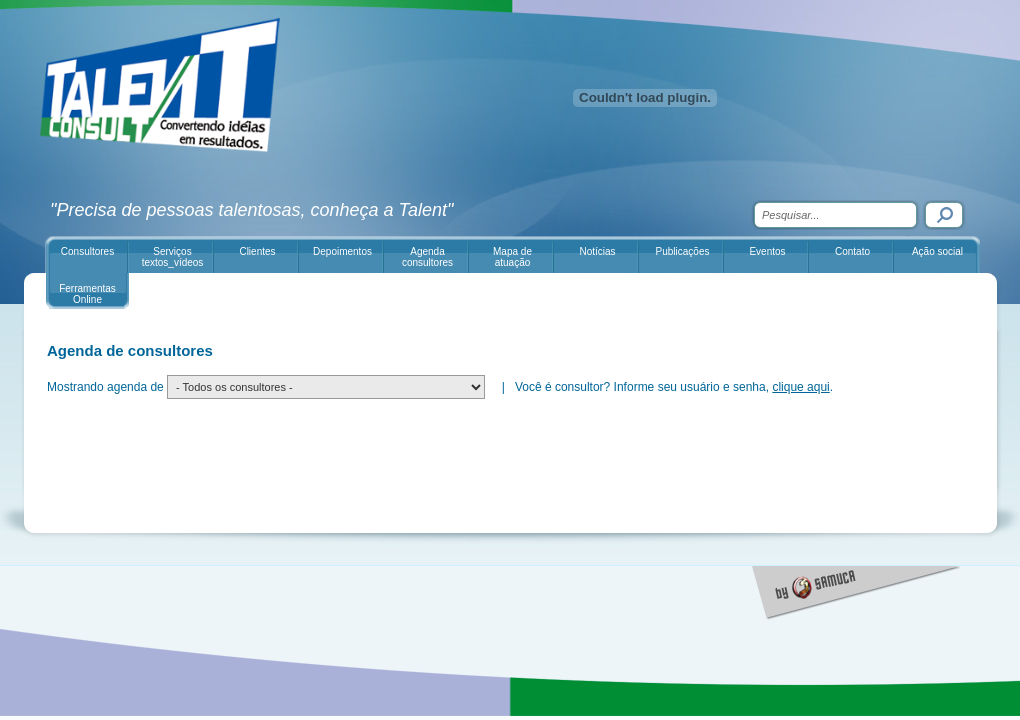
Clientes (257, 251)
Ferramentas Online (87, 294)
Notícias (597, 251)
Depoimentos (342, 251)
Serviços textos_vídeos (173, 257)
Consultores (87, 251)
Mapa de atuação (512, 257)
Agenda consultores (427, 257)
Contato (852, 251)
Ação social (937, 251)
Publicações (683, 251)
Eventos (767, 251)
